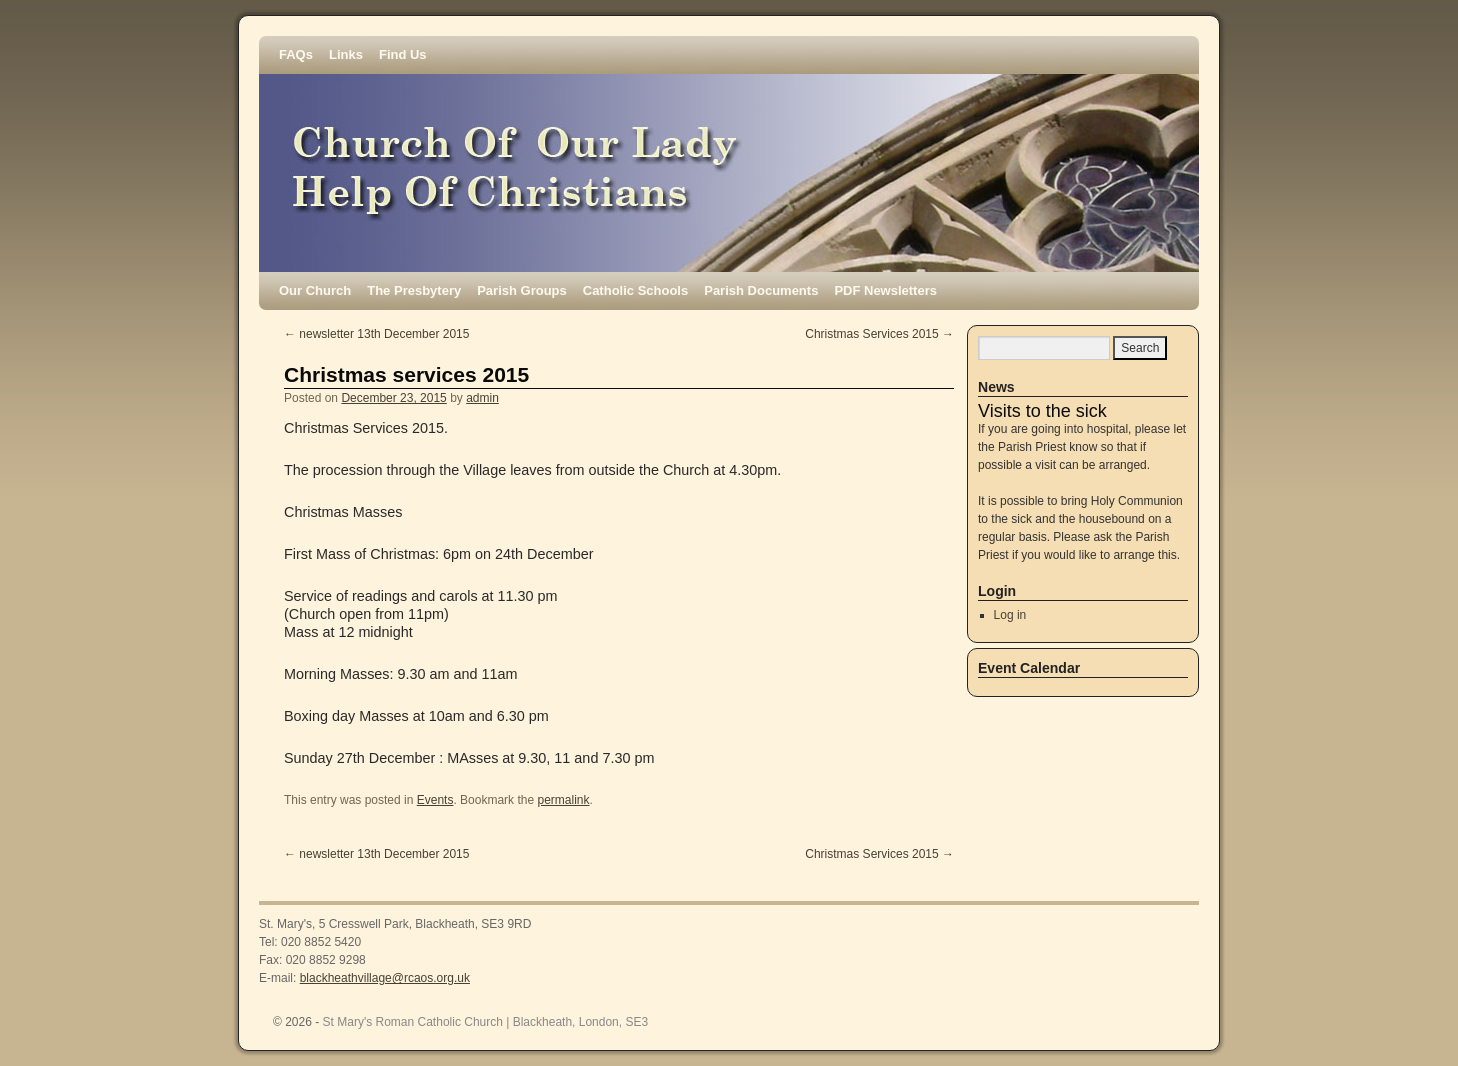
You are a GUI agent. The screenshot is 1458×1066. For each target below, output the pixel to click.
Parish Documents (761, 290)
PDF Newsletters (885, 290)
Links (346, 54)
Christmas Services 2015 (879, 334)
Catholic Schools (635, 290)
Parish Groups (522, 290)
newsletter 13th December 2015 (376, 334)
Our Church (315, 290)
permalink (563, 800)
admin (482, 398)
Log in (1010, 615)
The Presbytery (414, 290)
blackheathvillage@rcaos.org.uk (385, 978)
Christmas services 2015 (406, 374)
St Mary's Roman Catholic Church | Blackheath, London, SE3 (486, 1022)
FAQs (296, 54)
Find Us (403, 54)
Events (435, 800)
